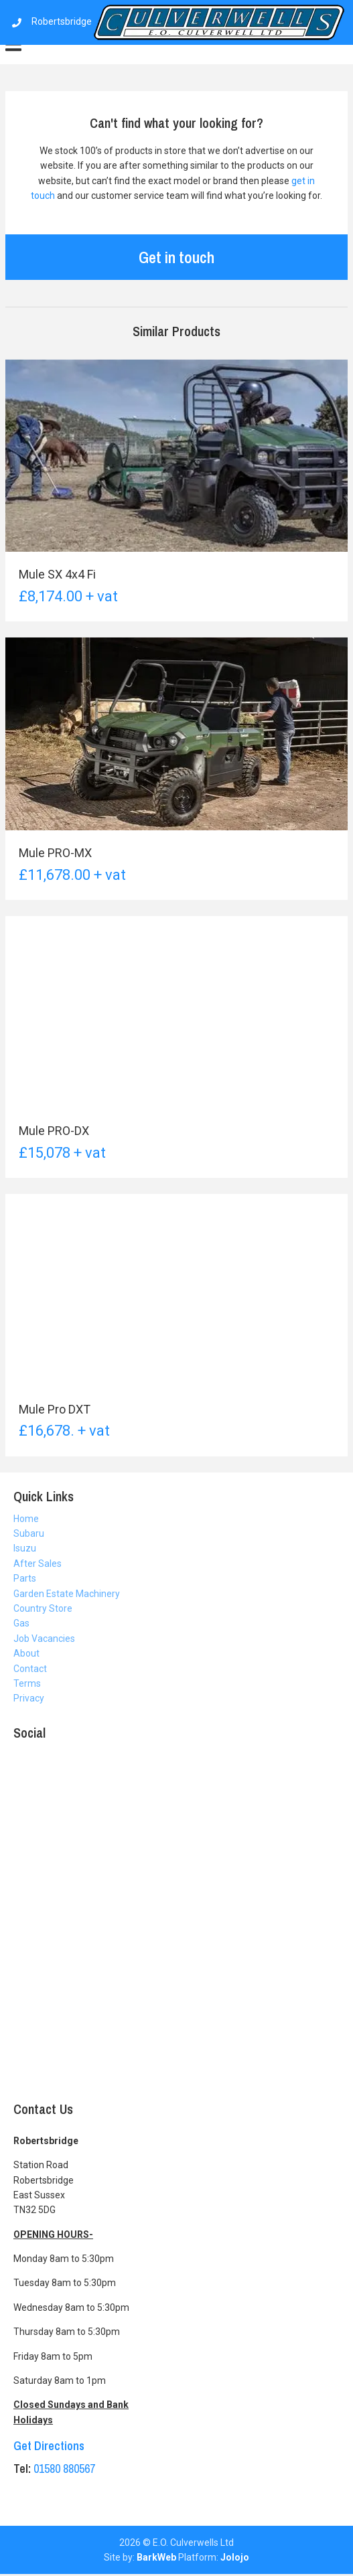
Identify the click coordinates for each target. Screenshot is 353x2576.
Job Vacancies (44, 1638)
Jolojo (234, 2557)
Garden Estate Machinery (66, 1593)
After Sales (37, 1563)
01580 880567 (64, 2468)
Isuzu (24, 1548)
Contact (30, 1668)
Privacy (28, 1698)
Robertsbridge (178, 21)
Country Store (42, 1608)
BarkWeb (156, 2557)
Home (26, 1518)
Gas (21, 1623)
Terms (27, 1683)
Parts (24, 1578)
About (26, 1653)
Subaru (28, 1533)
